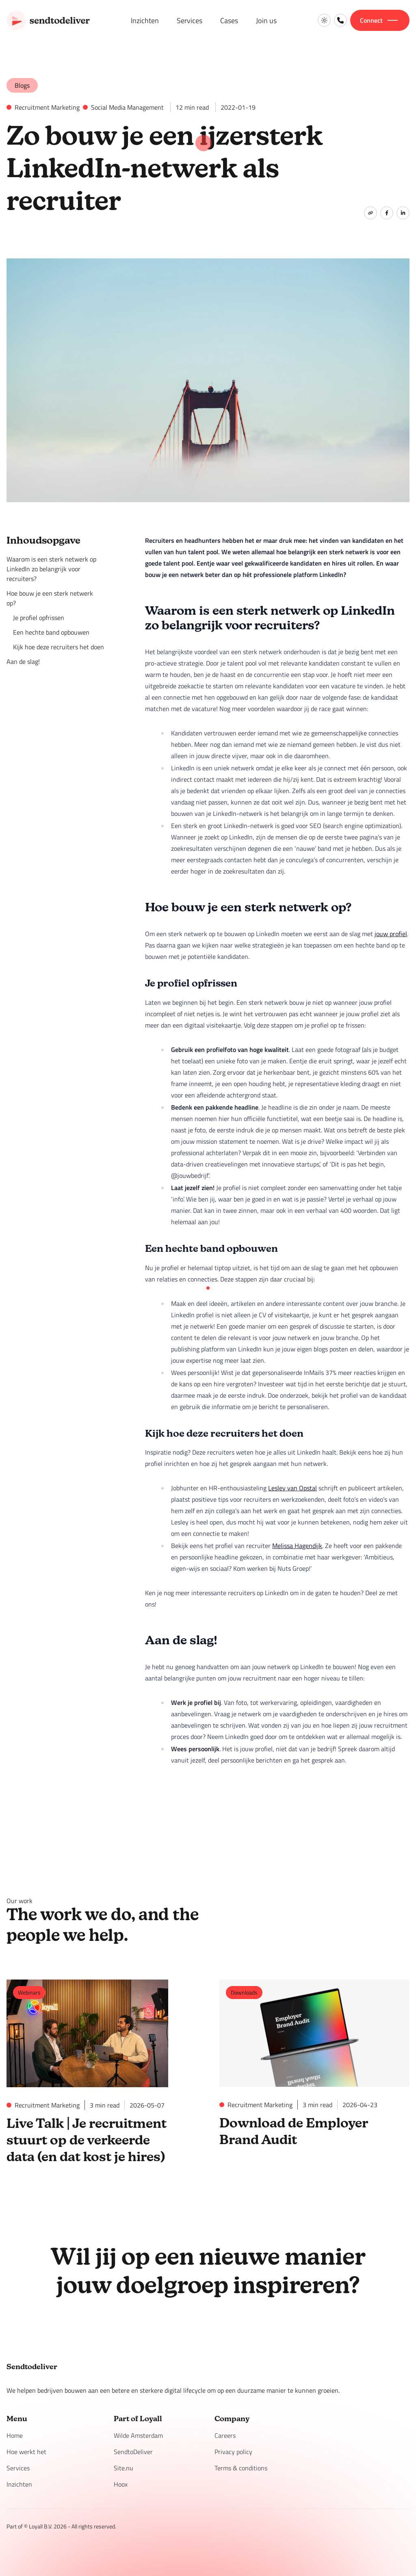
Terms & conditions (240, 2467)
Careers (225, 2435)
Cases (229, 20)
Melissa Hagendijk (297, 1545)
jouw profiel (391, 933)
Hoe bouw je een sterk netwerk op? (49, 598)
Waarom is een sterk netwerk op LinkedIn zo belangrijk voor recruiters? (51, 569)
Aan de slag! (23, 661)
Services (189, 20)
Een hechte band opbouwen (51, 632)
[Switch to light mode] (324, 20)
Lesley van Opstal (292, 1487)
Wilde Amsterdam (138, 2435)
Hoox (121, 2484)
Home (14, 2435)
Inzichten (145, 20)
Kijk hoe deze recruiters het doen (58, 646)
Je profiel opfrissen (38, 617)
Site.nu (123, 2467)
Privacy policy (233, 2451)
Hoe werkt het (26, 2451)
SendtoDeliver (133, 2451)
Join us (266, 20)
